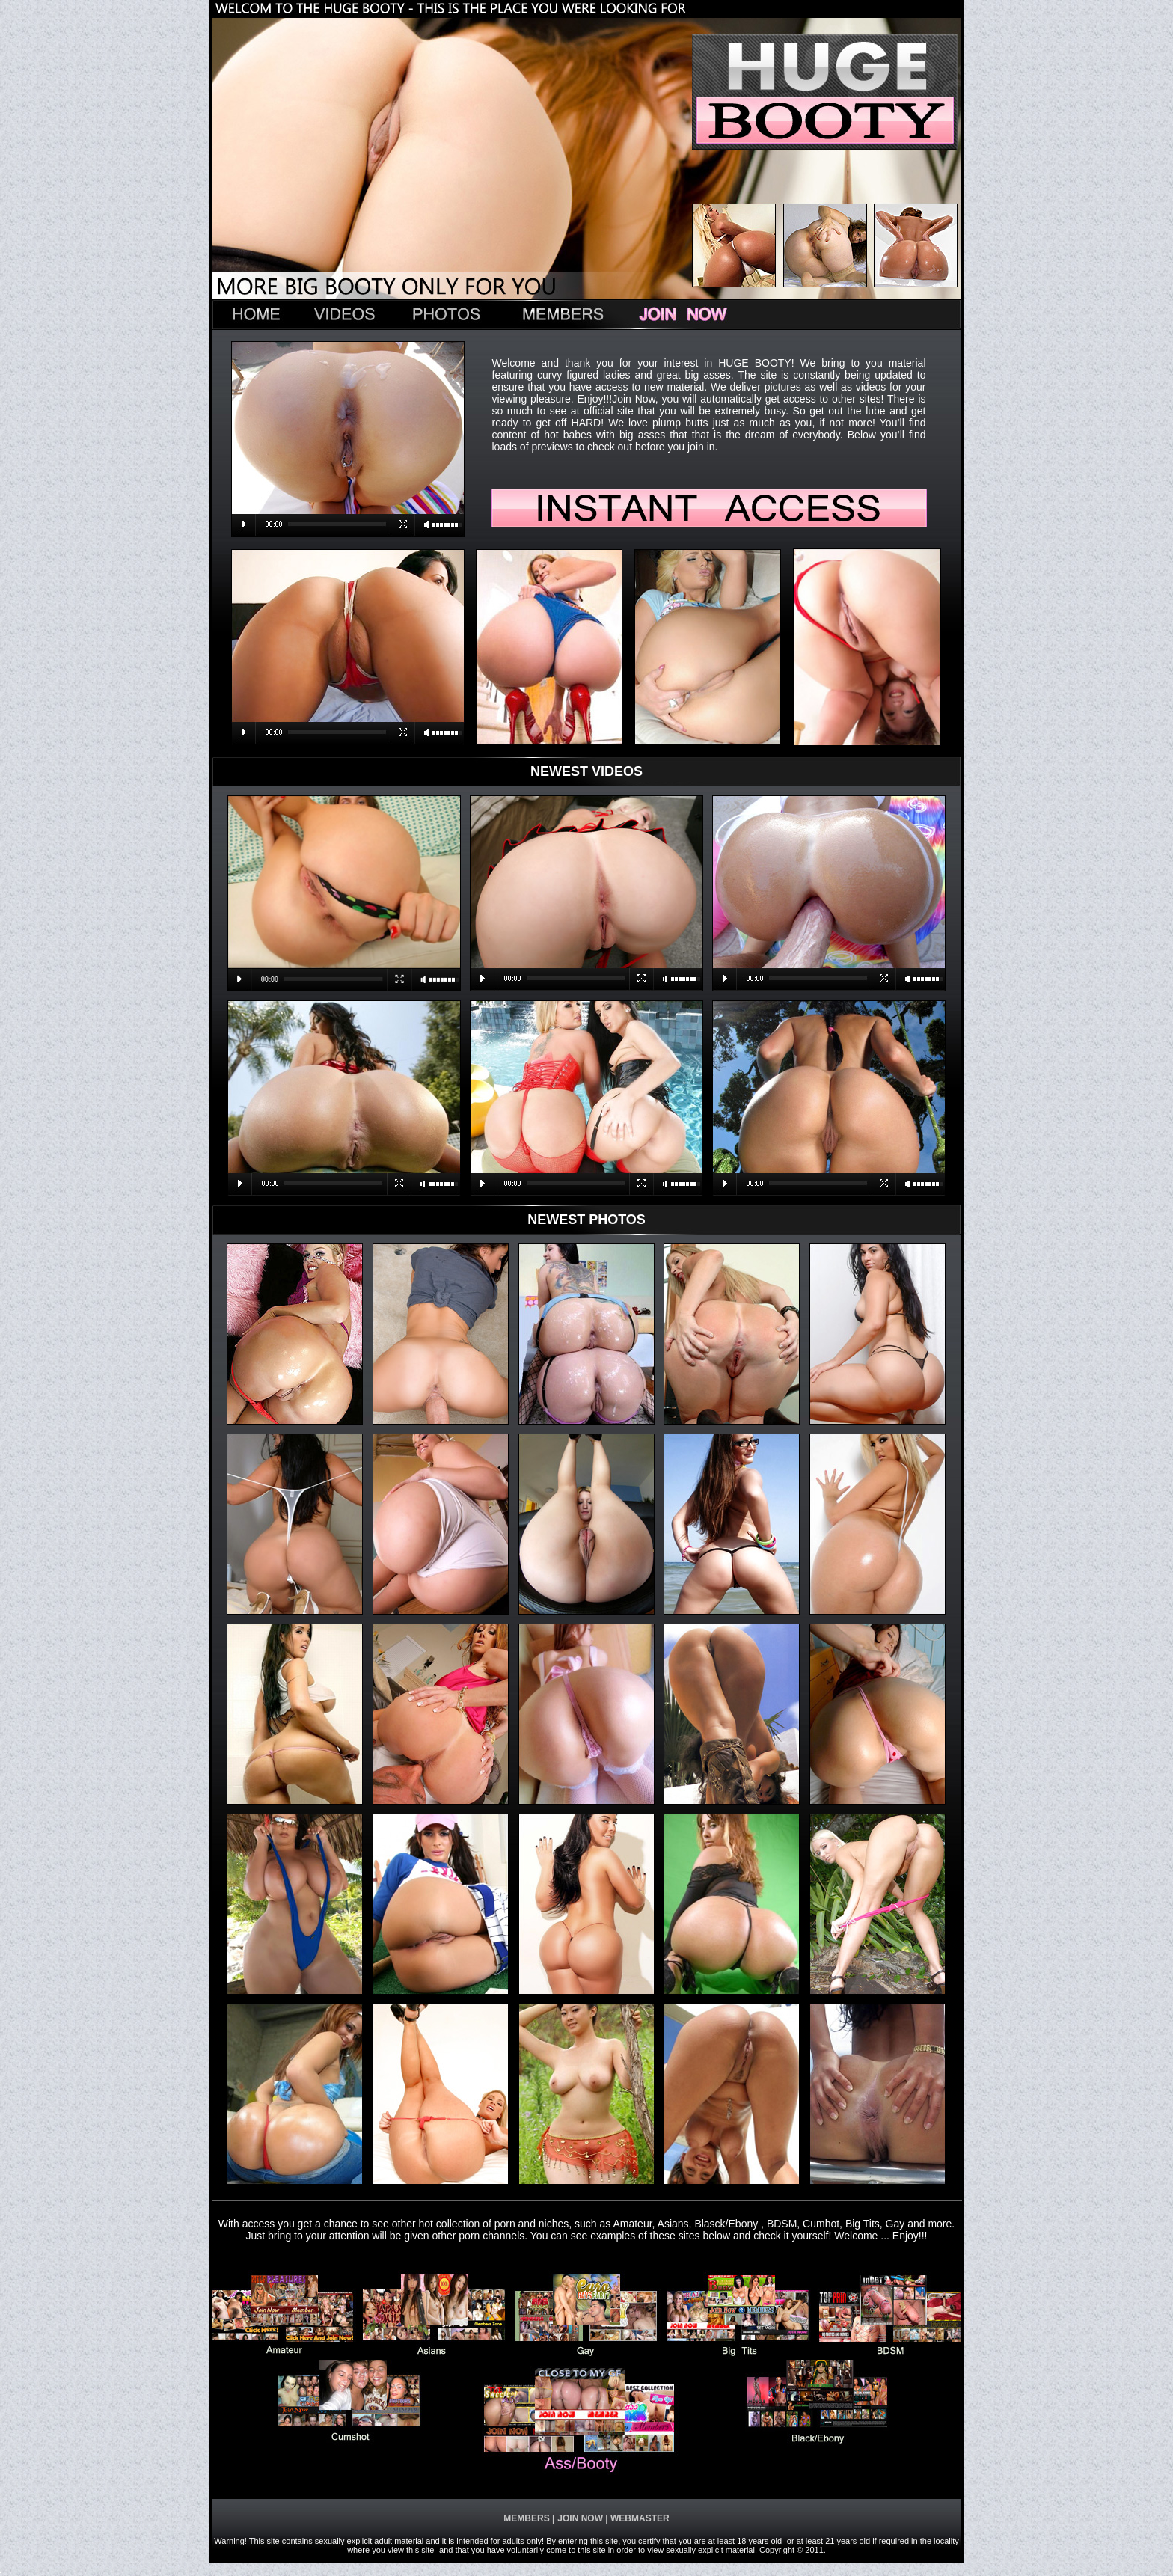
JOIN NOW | (582, 2518)
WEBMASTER (639, 2518)
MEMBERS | (528, 2518)
